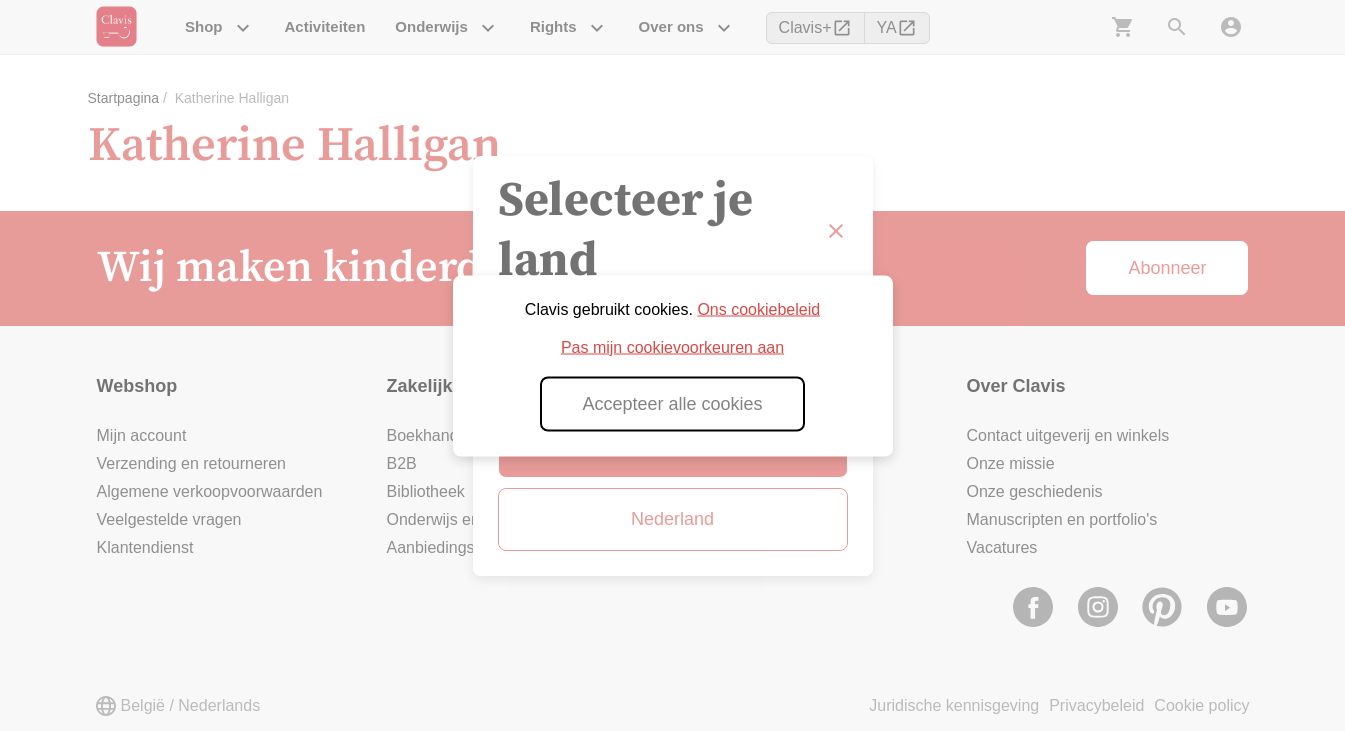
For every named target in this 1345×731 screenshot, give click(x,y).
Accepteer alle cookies (672, 403)
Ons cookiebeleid (758, 308)
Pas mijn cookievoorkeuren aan (672, 346)
